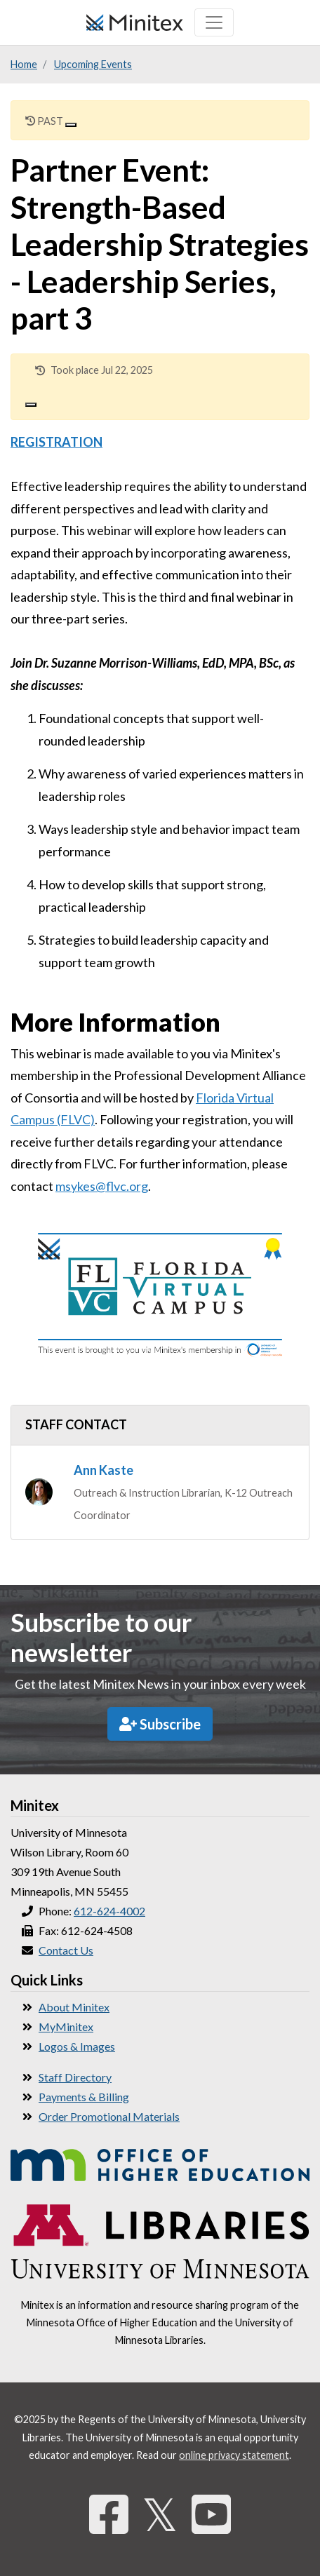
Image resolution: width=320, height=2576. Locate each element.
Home (24, 64)
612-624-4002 (109, 1910)
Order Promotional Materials (109, 2116)
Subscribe (160, 1723)
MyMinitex (66, 2026)
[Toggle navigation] (214, 22)
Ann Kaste (103, 1470)
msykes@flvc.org (101, 1186)
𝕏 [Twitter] (160, 2514)
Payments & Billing (84, 2096)
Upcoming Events (93, 64)
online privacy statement (234, 2455)
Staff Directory (75, 2077)
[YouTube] (211, 2514)
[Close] (70, 125)
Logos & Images (77, 2046)
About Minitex (74, 2007)
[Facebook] (108, 2514)
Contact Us (66, 1950)
